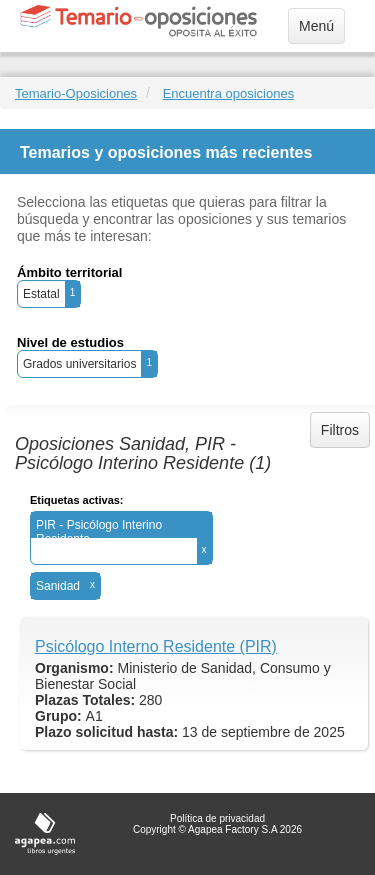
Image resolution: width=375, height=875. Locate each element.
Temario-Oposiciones (76, 93)
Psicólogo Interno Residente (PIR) (156, 646)
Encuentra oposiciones (229, 93)
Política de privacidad (217, 818)
